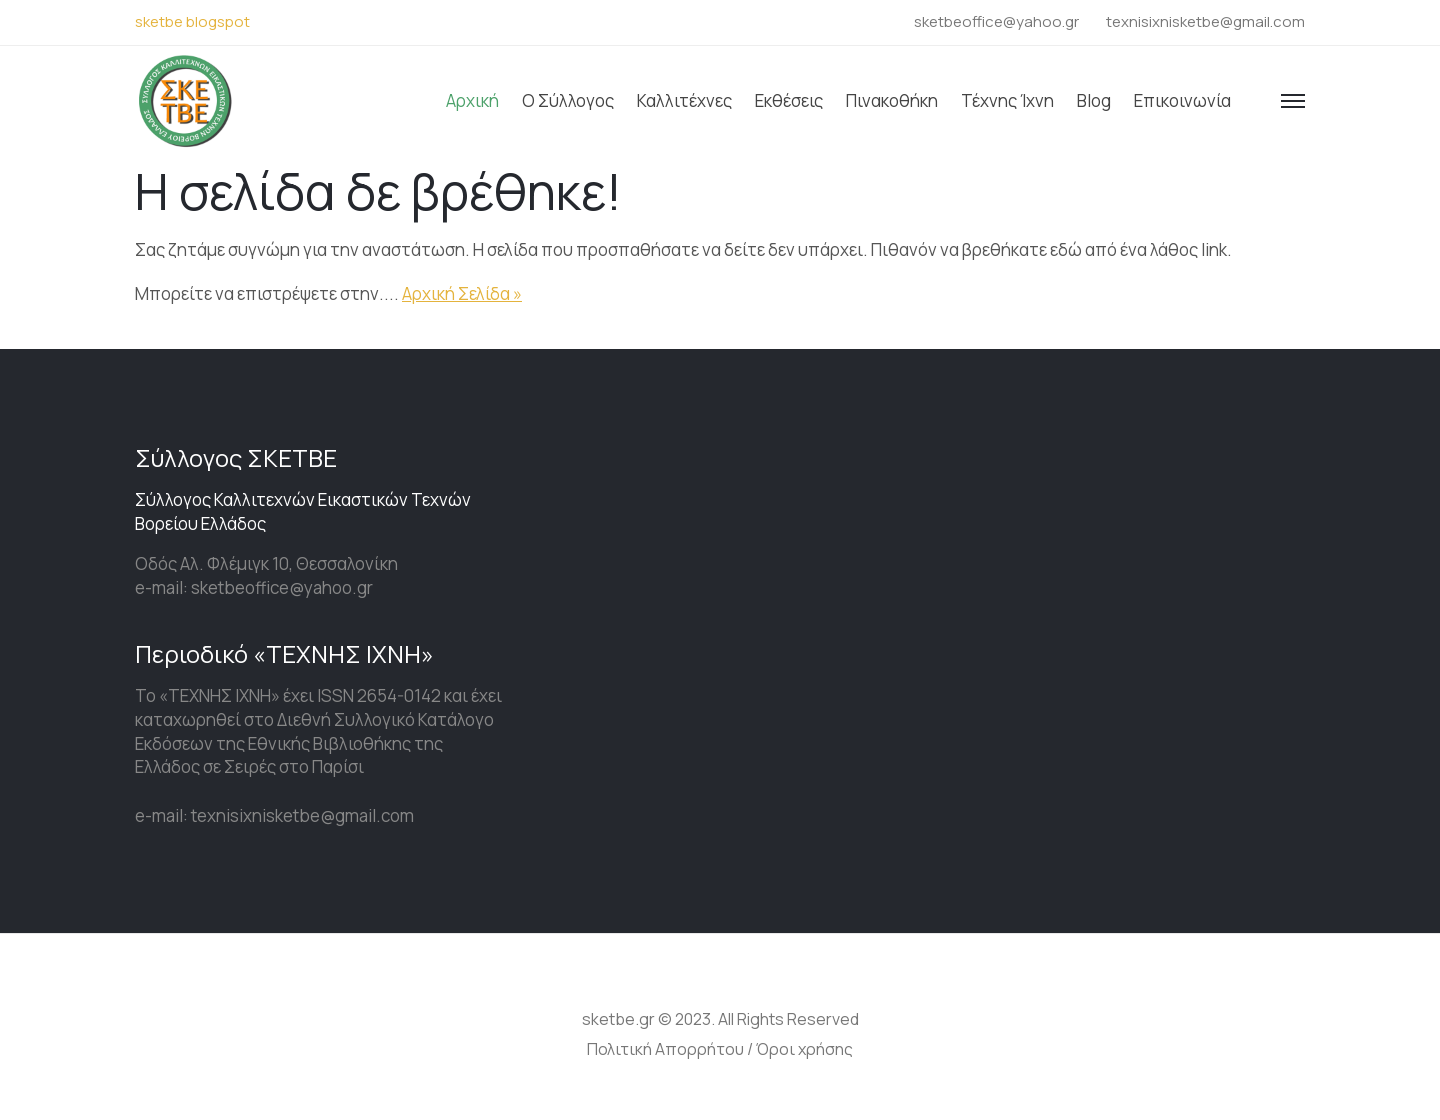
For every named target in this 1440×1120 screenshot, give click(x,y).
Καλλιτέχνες (684, 100)
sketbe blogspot (192, 21)
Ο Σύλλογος (568, 100)
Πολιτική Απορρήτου (665, 1049)
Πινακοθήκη (892, 100)
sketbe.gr (618, 1019)
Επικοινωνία (1182, 100)
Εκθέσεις (789, 100)
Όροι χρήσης (804, 1049)
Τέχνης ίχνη (1007, 100)
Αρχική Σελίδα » (462, 293)
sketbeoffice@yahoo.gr (996, 21)
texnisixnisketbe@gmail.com (1205, 21)
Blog (1094, 100)
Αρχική (472, 100)
